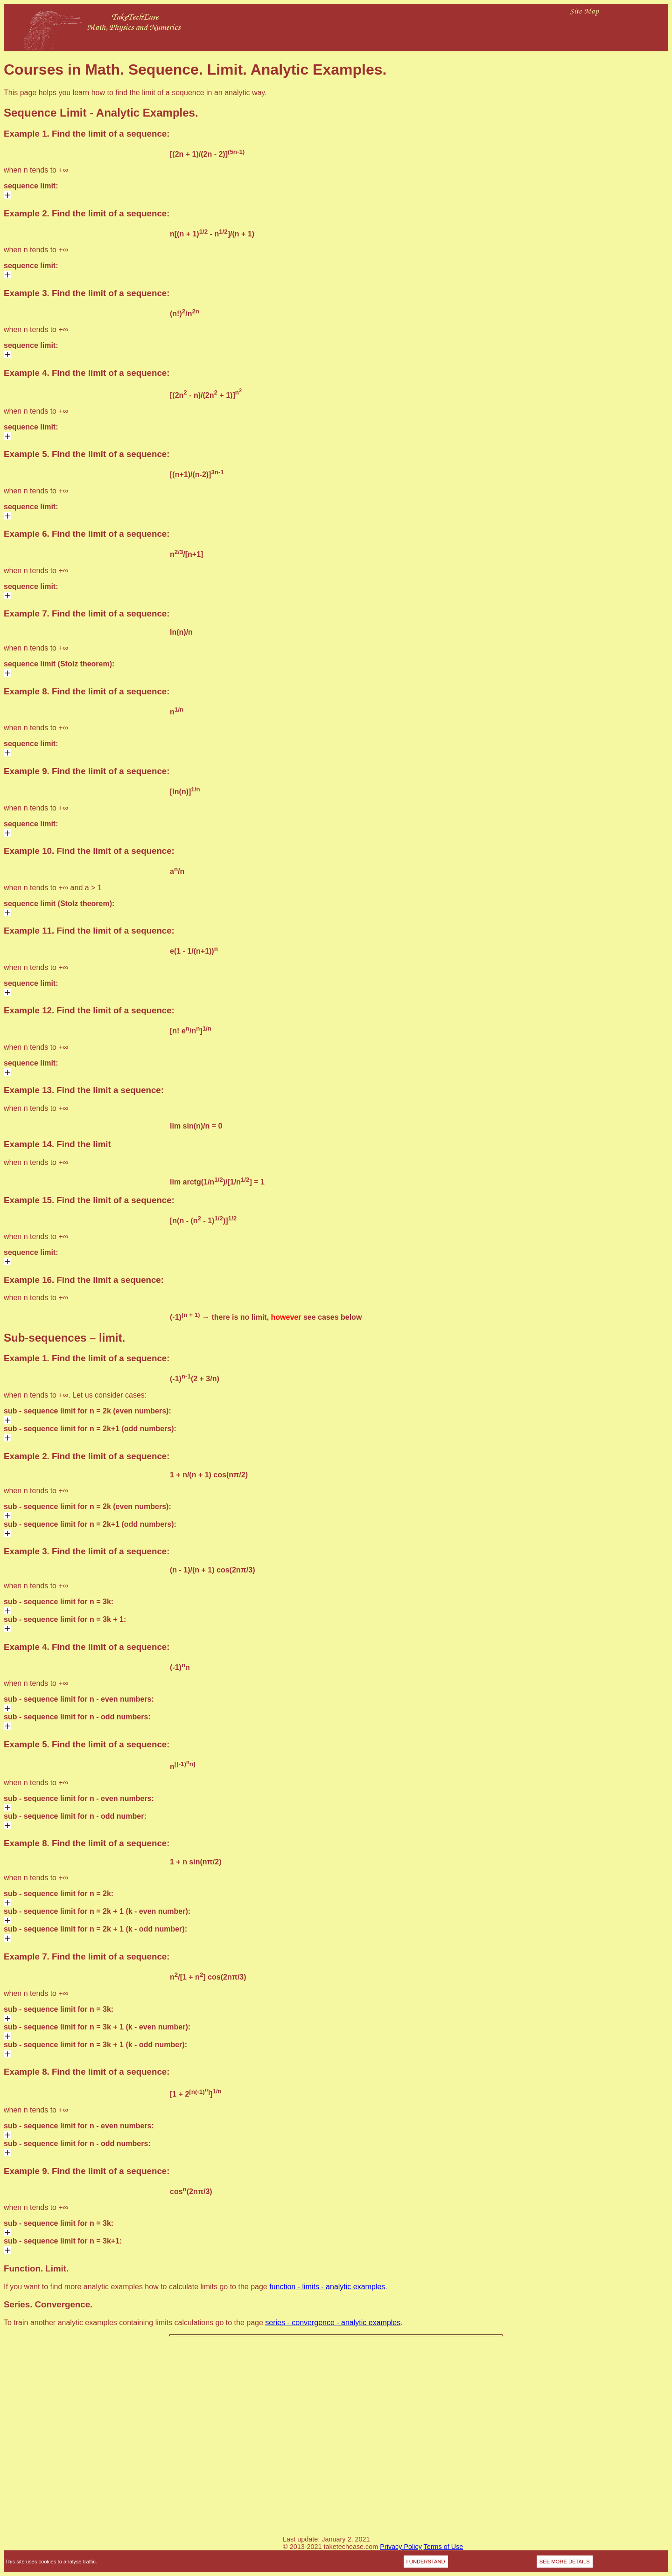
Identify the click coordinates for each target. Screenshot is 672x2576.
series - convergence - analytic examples (332, 2323)
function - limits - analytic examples (327, 2287)
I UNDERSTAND (425, 2561)
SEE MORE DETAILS (564, 2561)
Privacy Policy (401, 2546)
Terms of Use (443, 2546)
